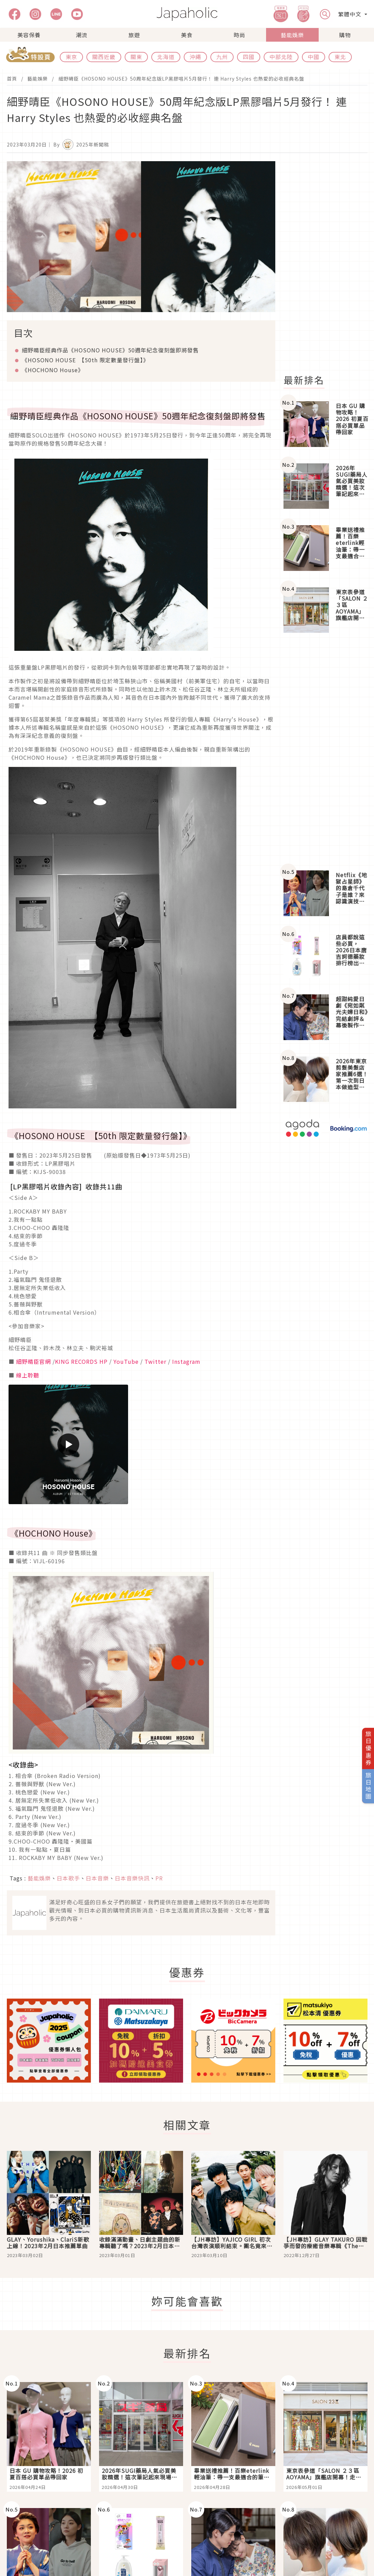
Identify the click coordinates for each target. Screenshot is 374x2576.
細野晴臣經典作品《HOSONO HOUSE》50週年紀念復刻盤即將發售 (110, 350)
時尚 (239, 35)
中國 (313, 57)
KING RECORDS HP (81, 1361)
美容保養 (29, 35)
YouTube (126, 1361)
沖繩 (195, 57)
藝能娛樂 (292, 35)
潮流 (81, 35)
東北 (340, 57)
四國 (248, 57)
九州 (222, 57)
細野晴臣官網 (33, 1361)
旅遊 (134, 35)
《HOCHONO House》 (53, 370)
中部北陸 (281, 57)
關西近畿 (103, 57)
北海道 (166, 57)
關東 (136, 57)
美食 (187, 35)
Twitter (155, 1361)
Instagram (186, 1361)
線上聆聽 (27, 1375)
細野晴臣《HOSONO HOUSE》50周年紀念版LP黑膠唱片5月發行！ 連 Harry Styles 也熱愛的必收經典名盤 (181, 78)
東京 (71, 57)
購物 (345, 35)
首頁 (12, 78)
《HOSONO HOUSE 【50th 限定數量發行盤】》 (85, 360)
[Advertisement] (325, 751)
